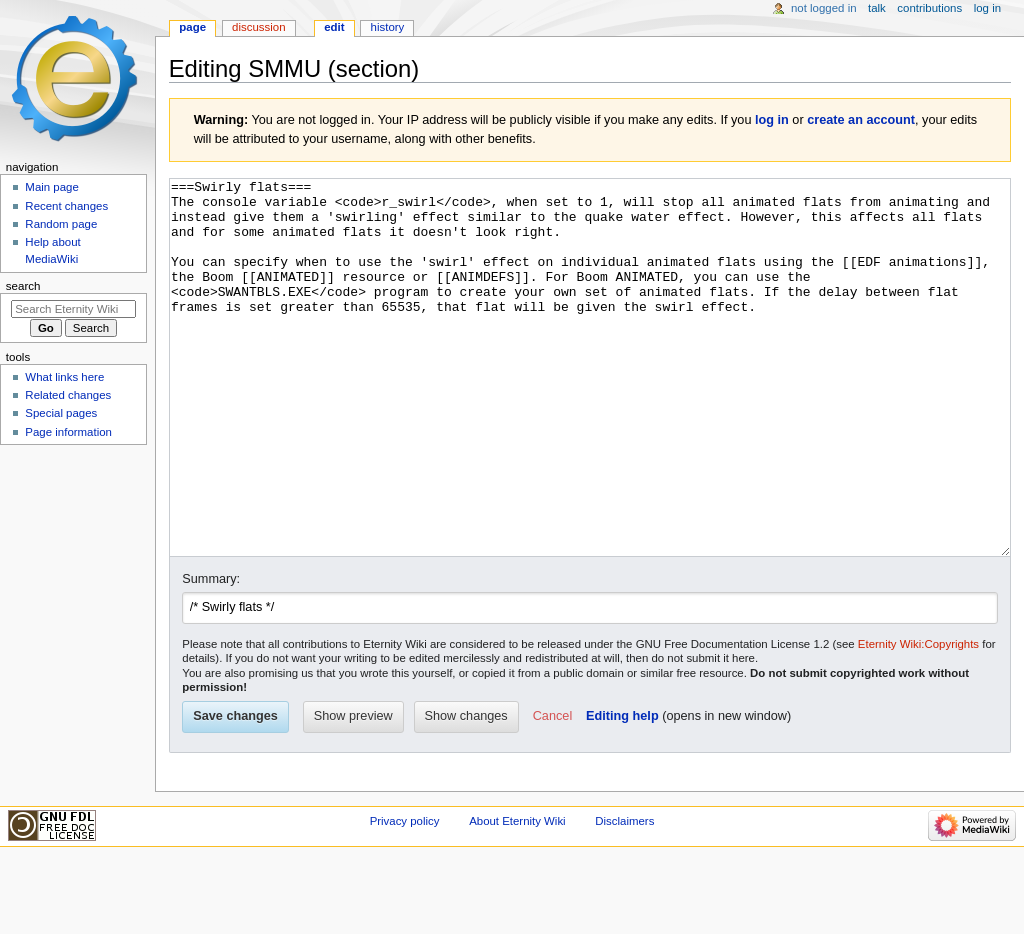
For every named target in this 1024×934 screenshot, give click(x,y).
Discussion (258, 27)
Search (23, 286)
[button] (552, 792)
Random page (61, 224)
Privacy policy (405, 896)
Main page (52, 187)
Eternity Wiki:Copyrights (918, 719)
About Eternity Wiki (517, 896)
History (388, 27)
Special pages (61, 413)
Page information (68, 432)
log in (772, 120)
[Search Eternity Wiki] (73, 309)
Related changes (68, 395)
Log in (987, 8)
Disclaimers (624, 896)
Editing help (622, 791)
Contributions (929, 8)
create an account (861, 120)
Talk (877, 8)
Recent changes (66, 206)
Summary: (211, 654)
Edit (334, 27)
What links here (64, 377)
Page (192, 27)
